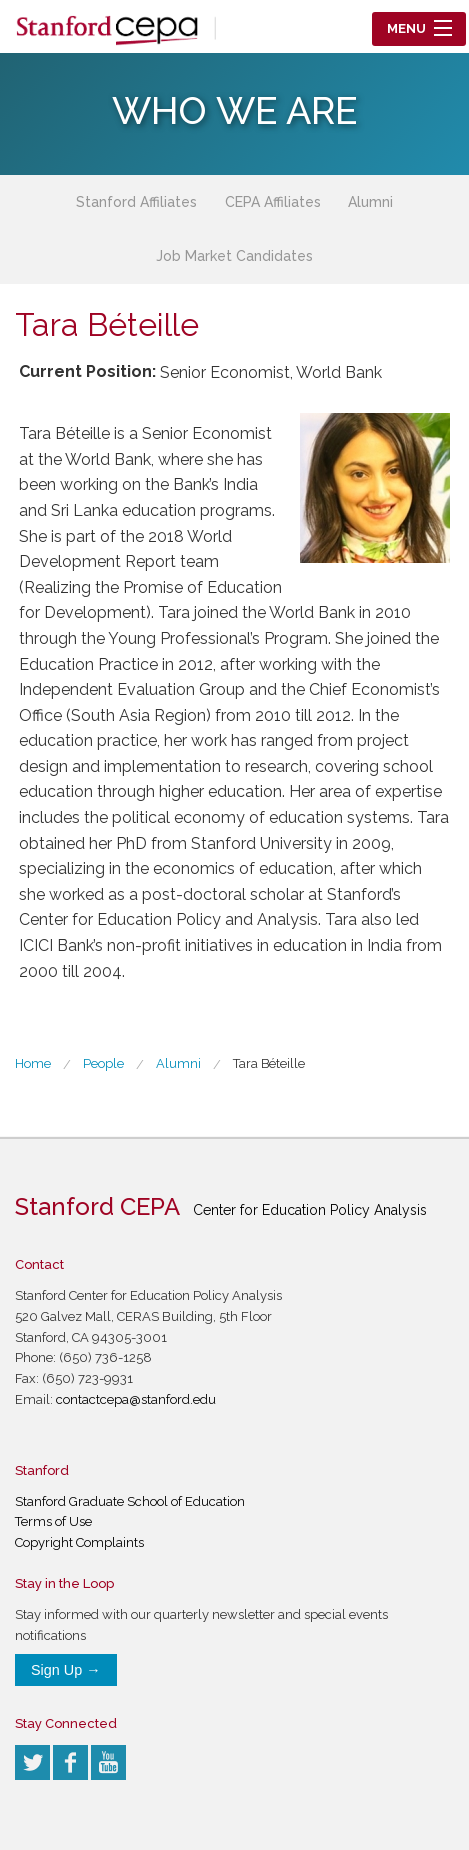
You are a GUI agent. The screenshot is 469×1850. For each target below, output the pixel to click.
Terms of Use (53, 1521)
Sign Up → (66, 1670)
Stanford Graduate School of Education (130, 1501)
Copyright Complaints (79, 1542)
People (103, 1063)
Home (33, 1063)
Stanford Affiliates (136, 202)
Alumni (370, 202)
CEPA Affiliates (273, 202)
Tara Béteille (269, 1063)
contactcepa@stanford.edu (136, 1399)
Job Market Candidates (234, 256)
